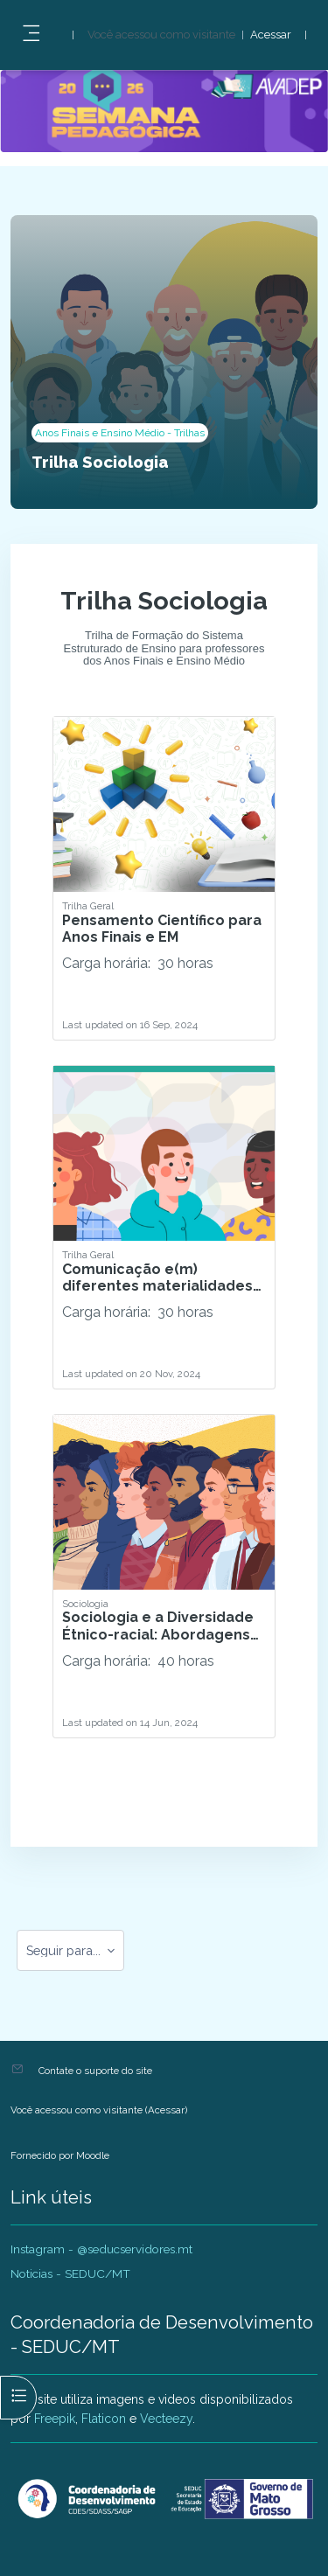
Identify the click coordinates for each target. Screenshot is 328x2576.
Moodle (92, 2155)
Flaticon (103, 2419)
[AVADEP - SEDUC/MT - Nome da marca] (164, 2499)
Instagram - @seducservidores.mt (101, 2249)
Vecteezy (166, 2419)
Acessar (270, 35)
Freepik (54, 2419)
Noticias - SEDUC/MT (70, 2273)
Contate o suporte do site (95, 2070)
